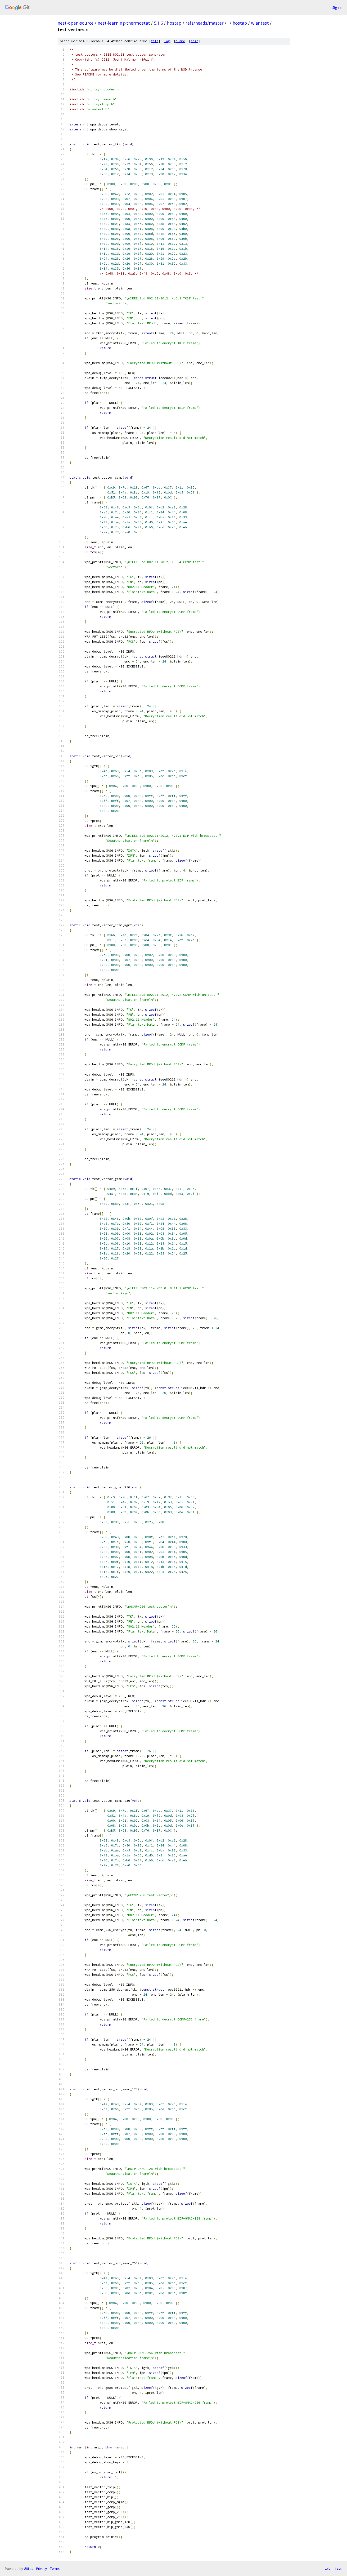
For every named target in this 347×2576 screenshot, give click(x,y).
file (154, 41)
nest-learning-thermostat (124, 23)
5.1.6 (158, 23)
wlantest (260, 23)
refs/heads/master (204, 23)
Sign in (337, 7)
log (167, 41)
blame (180, 41)
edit (194, 41)
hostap (174, 23)
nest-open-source (76, 23)
